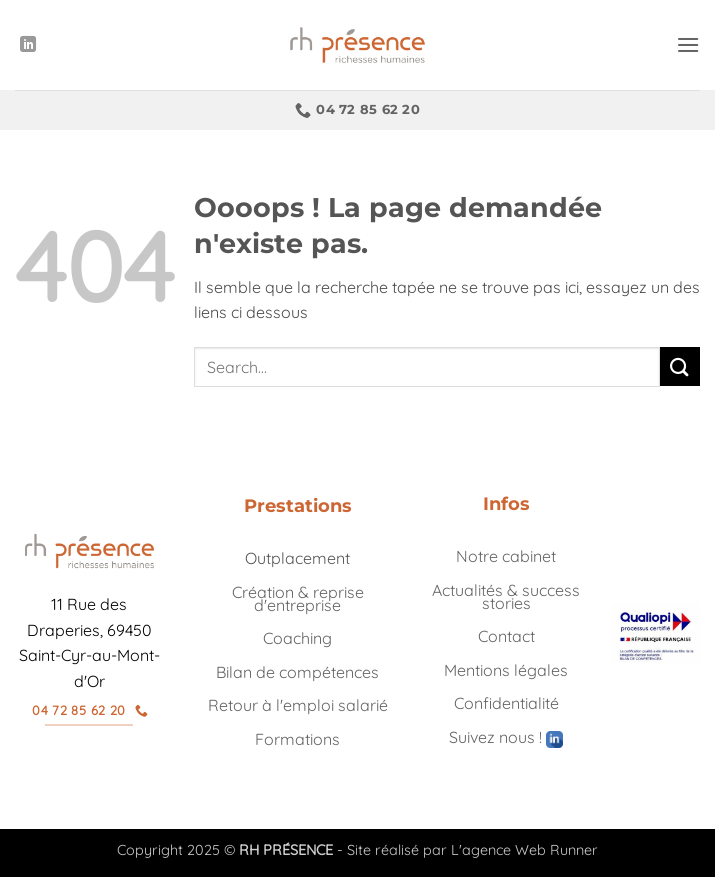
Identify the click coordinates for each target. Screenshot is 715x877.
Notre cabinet (506, 556)
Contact (506, 636)
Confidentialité (506, 703)
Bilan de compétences (297, 672)
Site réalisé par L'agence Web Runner (472, 850)
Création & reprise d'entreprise (298, 598)
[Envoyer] (680, 366)
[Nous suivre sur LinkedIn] (28, 45)
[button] (688, 44)
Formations (297, 739)
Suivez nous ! (506, 737)
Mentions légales (506, 670)
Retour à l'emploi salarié (298, 705)
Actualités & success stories (506, 596)
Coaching (297, 638)
